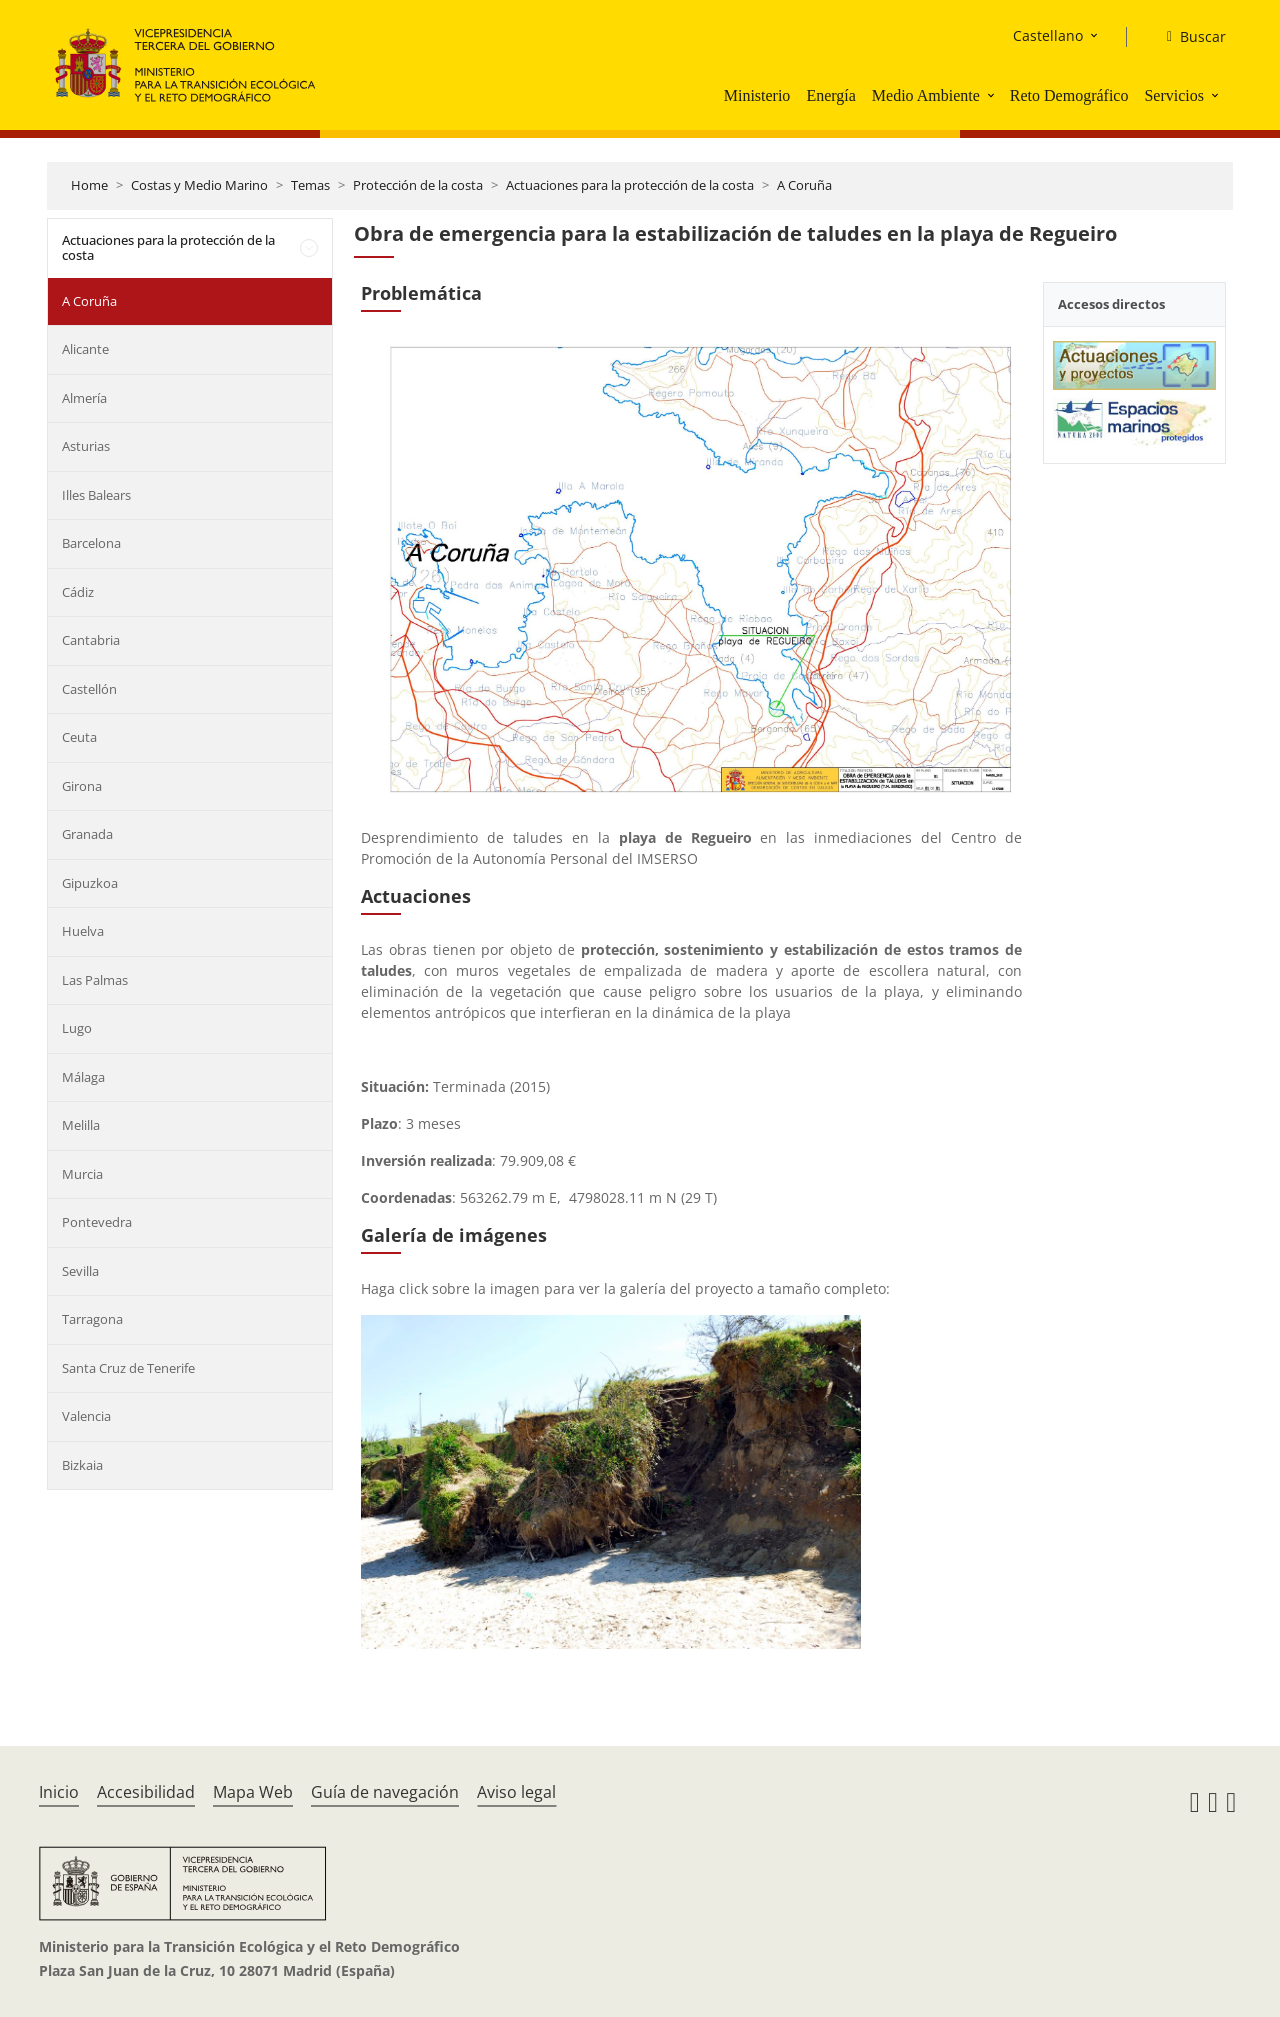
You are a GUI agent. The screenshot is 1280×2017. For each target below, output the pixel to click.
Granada (87, 834)
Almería (84, 398)
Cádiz (78, 592)
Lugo (77, 1028)
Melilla (81, 1125)
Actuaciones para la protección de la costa (630, 185)
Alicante (85, 349)
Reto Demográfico (1069, 95)
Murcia (82, 1174)
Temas (310, 185)
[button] (993, 95)
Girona (82, 786)
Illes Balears (96, 495)
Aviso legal (516, 1792)
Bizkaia (82, 1465)
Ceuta (79, 737)
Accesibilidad (146, 1792)
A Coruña (804, 185)
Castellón (89, 689)
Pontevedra (97, 1222)
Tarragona (92, 1319)
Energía (830, 95)
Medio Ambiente (926, 95)
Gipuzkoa (90, 883)
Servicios (1174, 95)
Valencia (86, 1416)
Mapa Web (253, 1792)
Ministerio (757, 95)
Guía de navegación (385, 1792)
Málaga (83, 1077)
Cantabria (91, 640)
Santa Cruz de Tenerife (128, 1368)
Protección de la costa (418, 185)
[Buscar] (1188, 37)
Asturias (86, 446)
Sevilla (80, 1271)
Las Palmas (95, 980)
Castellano (1048, 35)
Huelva (83, 931)
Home (89, 185)
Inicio (59, 1792)
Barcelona (91, 543)
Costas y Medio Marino (199, 185)
